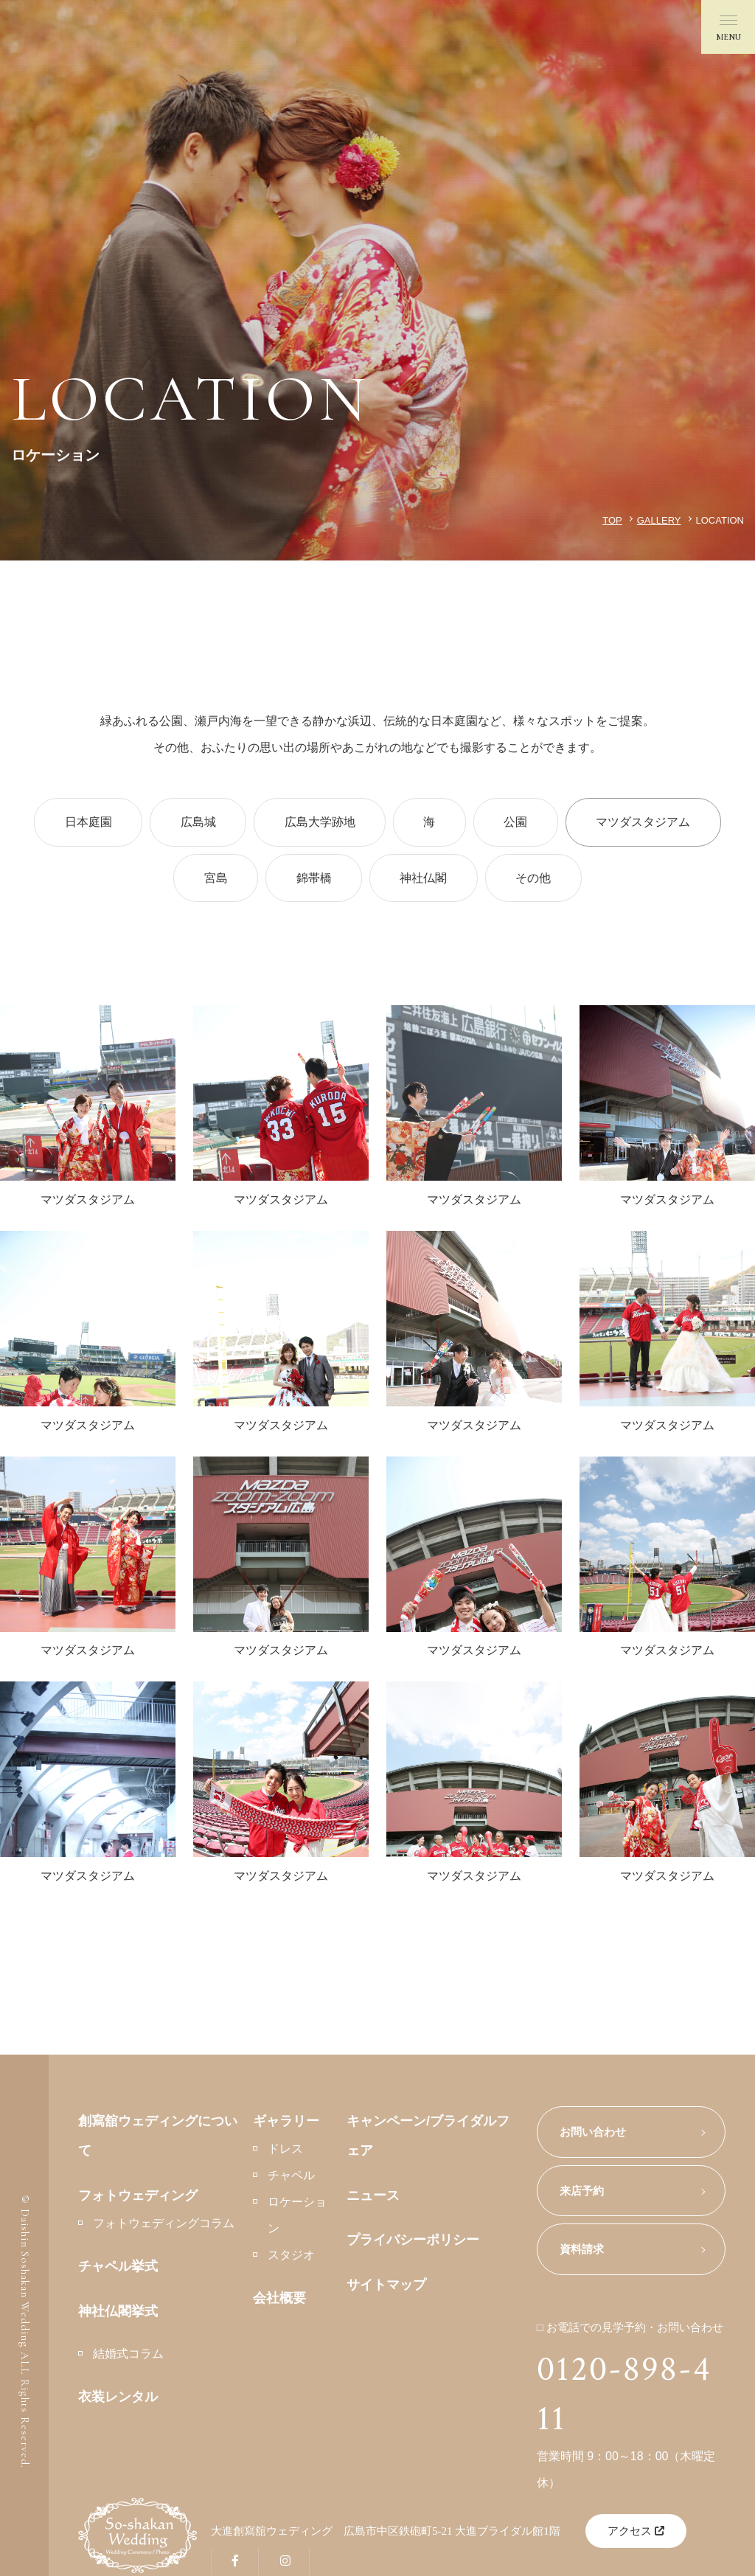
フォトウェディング (138, 2200)
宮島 (210, 880)
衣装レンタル (118, 2402)
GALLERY (659, 520)
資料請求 (582, 2254)
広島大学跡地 (317, 822)
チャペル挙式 (118, 2271)
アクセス (636, 2533)
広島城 (192, 822)
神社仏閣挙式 (118, 2315)
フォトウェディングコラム (163, 2228)
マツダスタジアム (652, 822)
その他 (539, 880)
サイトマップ (386, 2289)
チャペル (291, 2180)
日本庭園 (78, 822)
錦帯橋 (312, 880)
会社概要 (279, 2303)
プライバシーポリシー (413, 2244)
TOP (612, 520)
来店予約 (582, 2195)
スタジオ (291, 2260)
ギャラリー (286, 2125)
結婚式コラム (128, 2359)
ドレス (285, 2154)
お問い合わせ (593, 2136)
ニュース (373, 2200)
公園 (521, 822)
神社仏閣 (425, 880)
